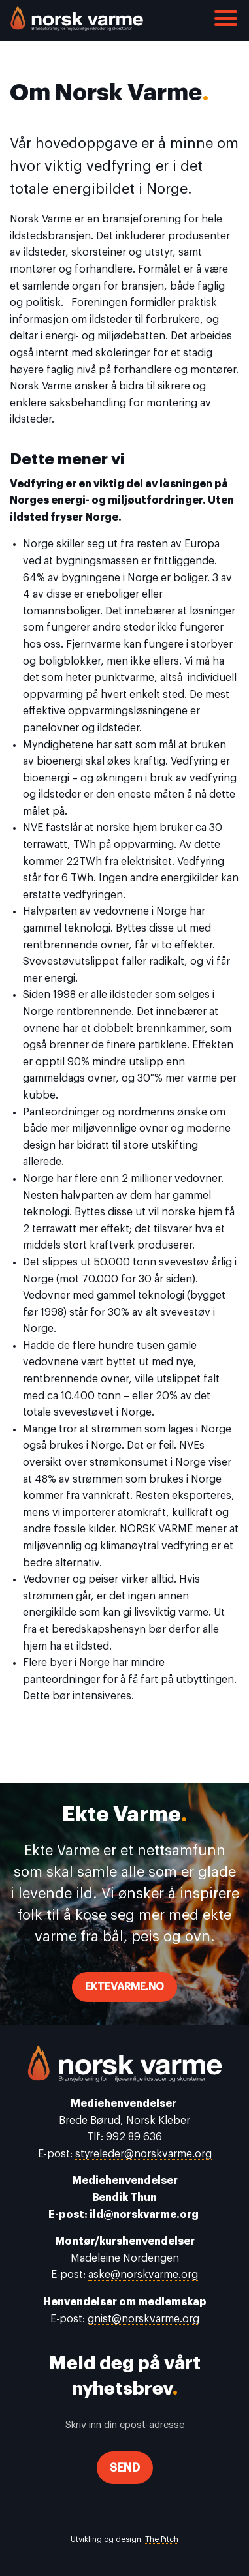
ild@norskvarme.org (145, 2214)
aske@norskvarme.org (143, 2274)
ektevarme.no (124, 1987)
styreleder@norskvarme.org (143, 2154)
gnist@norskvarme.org (143, 2319)
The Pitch (161, 2539)
